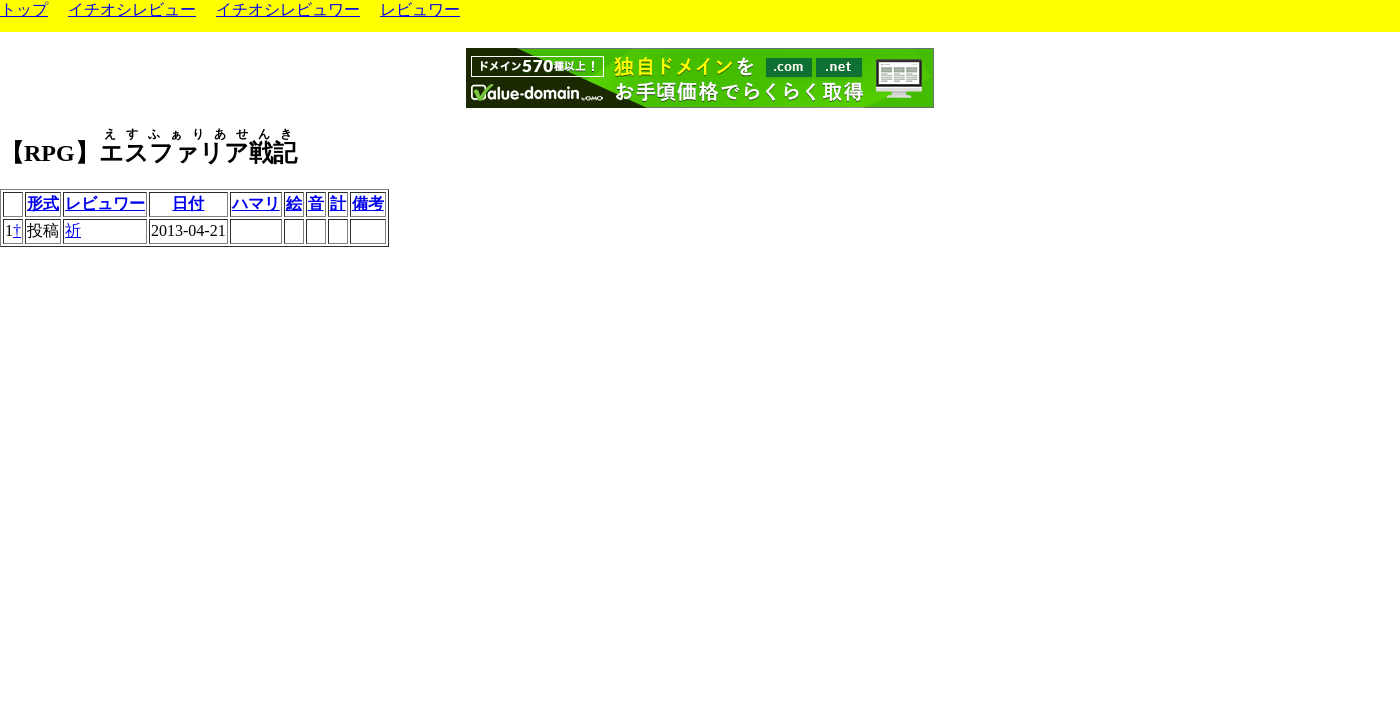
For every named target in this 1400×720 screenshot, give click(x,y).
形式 (43, 203)
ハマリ (256, 203)
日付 (188, 203)
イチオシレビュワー (288, 9)
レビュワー (420, 9)
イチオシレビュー (132, 9)
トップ (24, 9)
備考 (368, 203)
